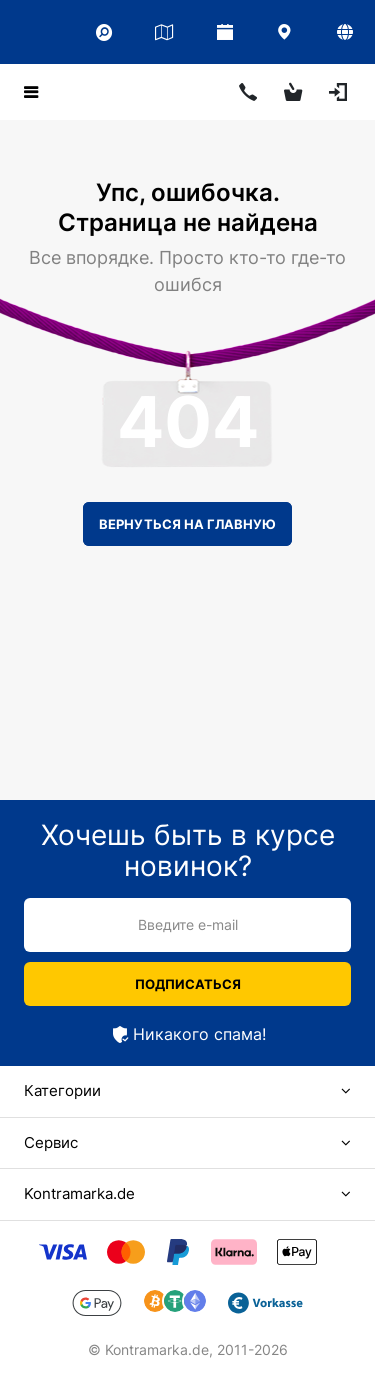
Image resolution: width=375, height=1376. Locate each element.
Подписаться (188, 984)
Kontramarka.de (79, 1193)
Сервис (51, 1142)
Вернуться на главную (187, 524)
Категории (62, 1090)
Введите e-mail (188, 924)
